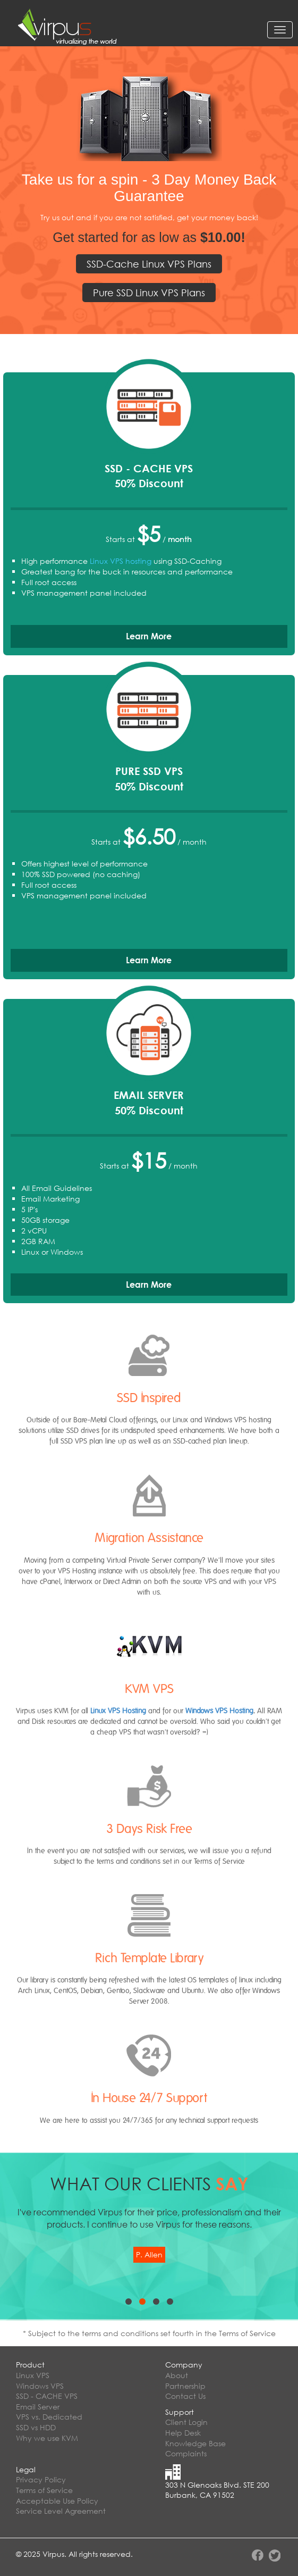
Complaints (186, 2453)
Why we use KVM (47, 2438)
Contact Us (185, 2396)
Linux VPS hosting (120, 561)
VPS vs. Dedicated (49, 2417)
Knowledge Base (195, 2443)
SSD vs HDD (36, 2427)
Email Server (37, 2407)
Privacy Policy (41, 2479)
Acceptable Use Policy (57, 2501)
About (176, 2375)
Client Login (186, 2422)
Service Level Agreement (61, 2511)
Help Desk (183, 2433)
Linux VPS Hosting (118, 1710)
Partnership (185, 2386)
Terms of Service (44, 2490)
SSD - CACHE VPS (47, 2396)
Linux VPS (32, 2375)
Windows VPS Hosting (219, 1710)
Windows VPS (40, 2386)
